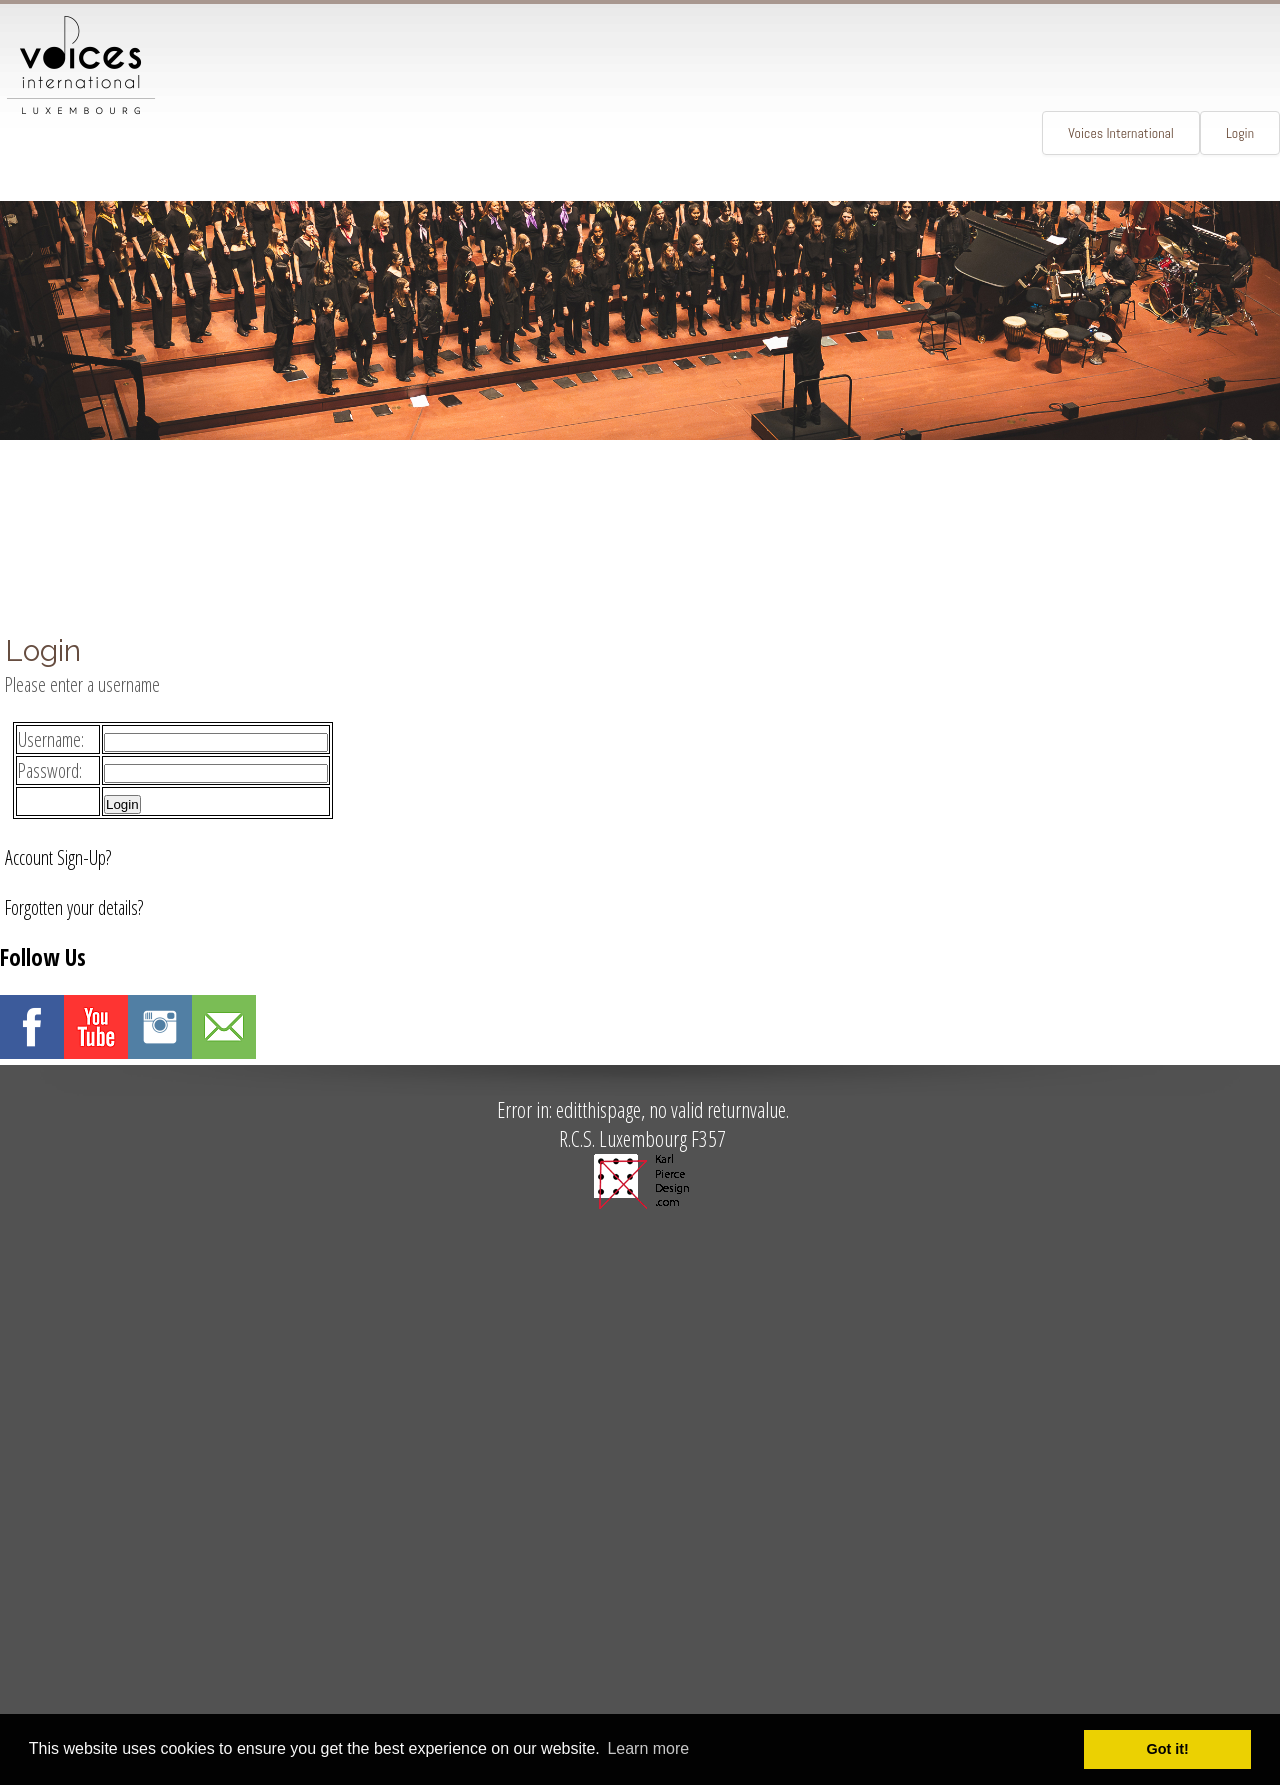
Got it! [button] (1168, 1749)
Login (1240, 133)
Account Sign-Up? (58, 857)
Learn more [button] (648, 1748)
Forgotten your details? (74, 907)
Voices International (1121, 133)
